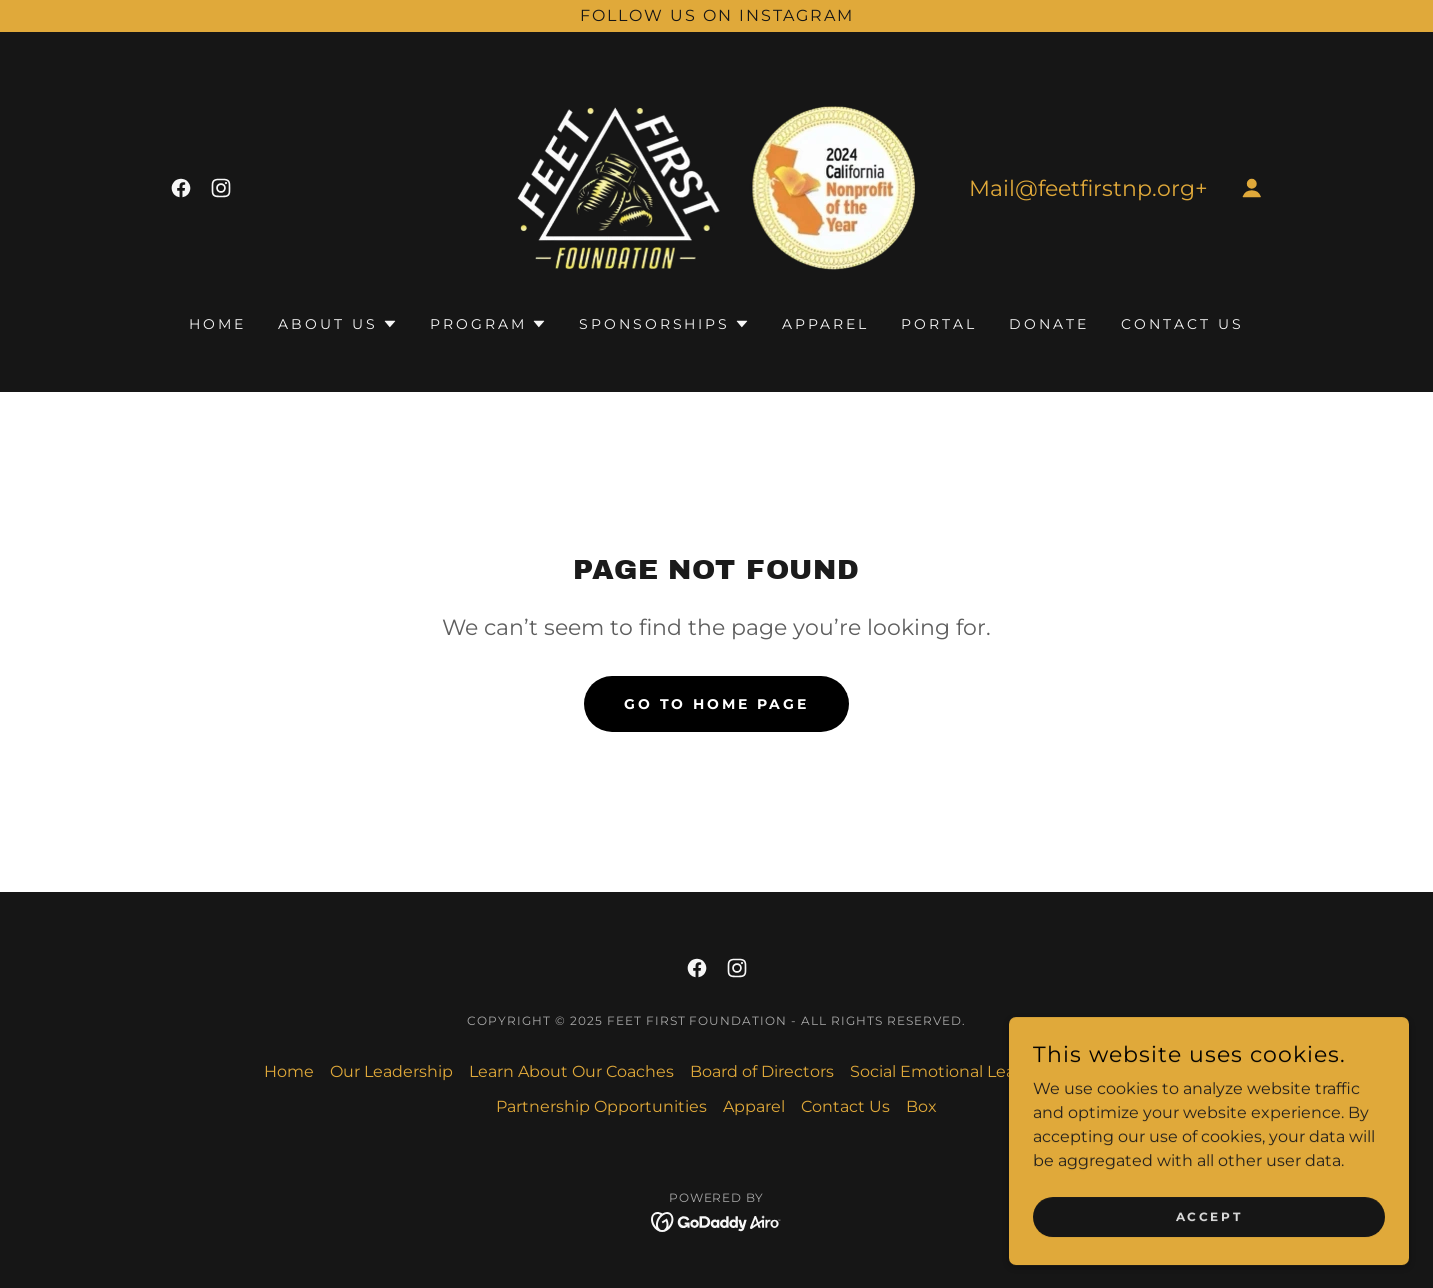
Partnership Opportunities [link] (601, 1106)
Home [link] (217, 324)
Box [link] (921, 1106)
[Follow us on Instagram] (716, 16)
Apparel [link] (825, 324)
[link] (181, 188)
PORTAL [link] (939, 324)
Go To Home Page (717, 704)
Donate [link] (1049, 324)
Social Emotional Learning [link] (954, 1071)
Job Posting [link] (1121, 1071)
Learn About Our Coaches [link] (571, 1071)
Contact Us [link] (1182, 324)
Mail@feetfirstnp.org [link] (1082, 188)
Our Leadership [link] (391, 1071)
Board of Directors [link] (762, 1071)
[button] (1252, 188)
